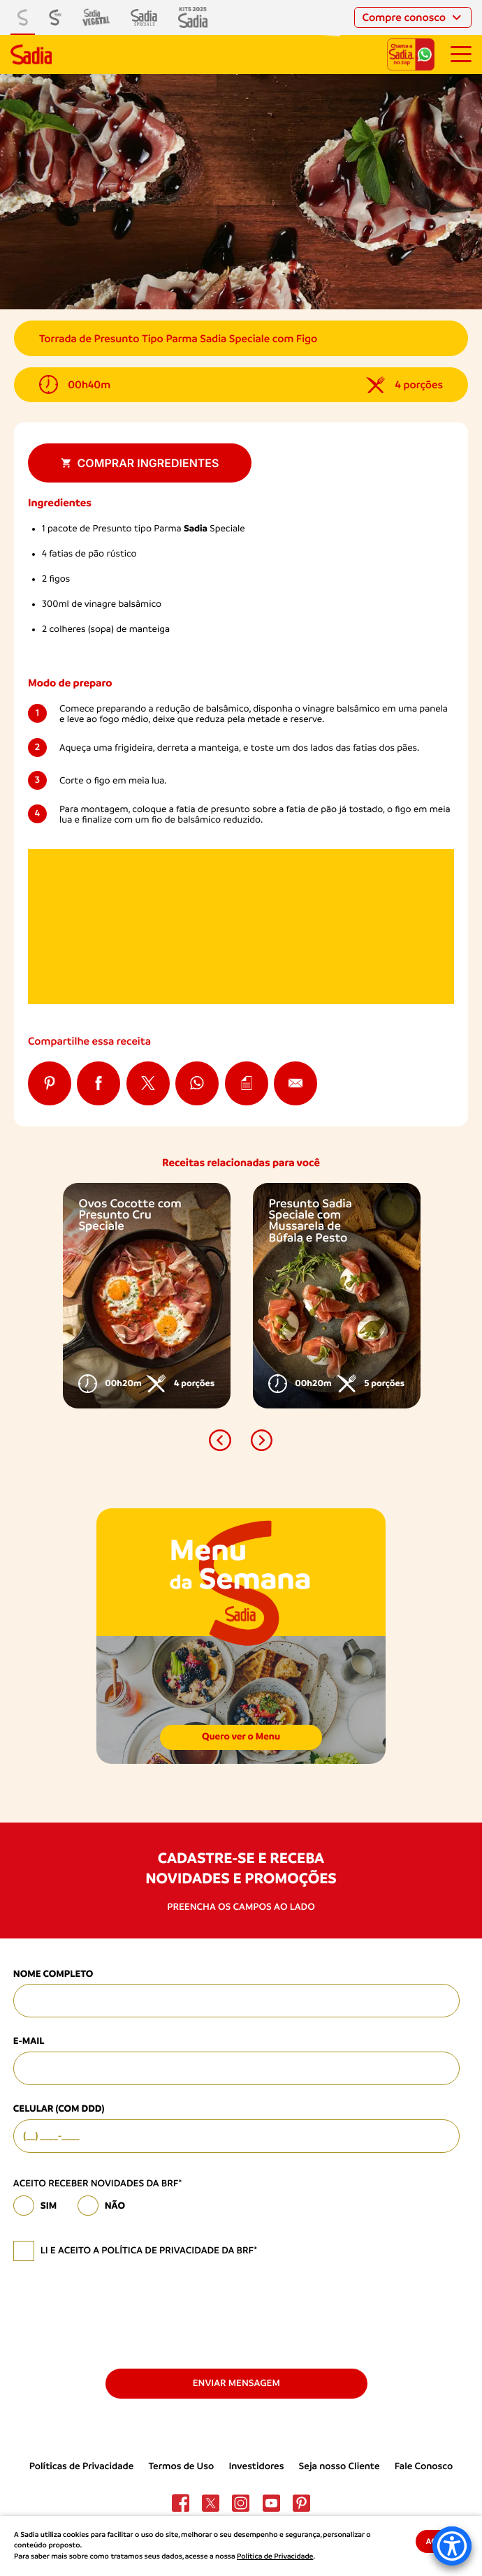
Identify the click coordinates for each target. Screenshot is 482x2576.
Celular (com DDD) (58, 2108)
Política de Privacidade (275, 2556)
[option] (147, 1296)
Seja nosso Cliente (339, 2466)
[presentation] (119, 2313)
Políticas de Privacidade (81, 2466)
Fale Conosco (424, 2466)
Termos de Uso (181, 2466)
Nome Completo (53, 1974)
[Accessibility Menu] (452, 2546)
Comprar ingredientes (140, 463)
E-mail (29, 2041)
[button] (220, 1440)
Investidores (256, 2466)
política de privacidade (160, 2250)
